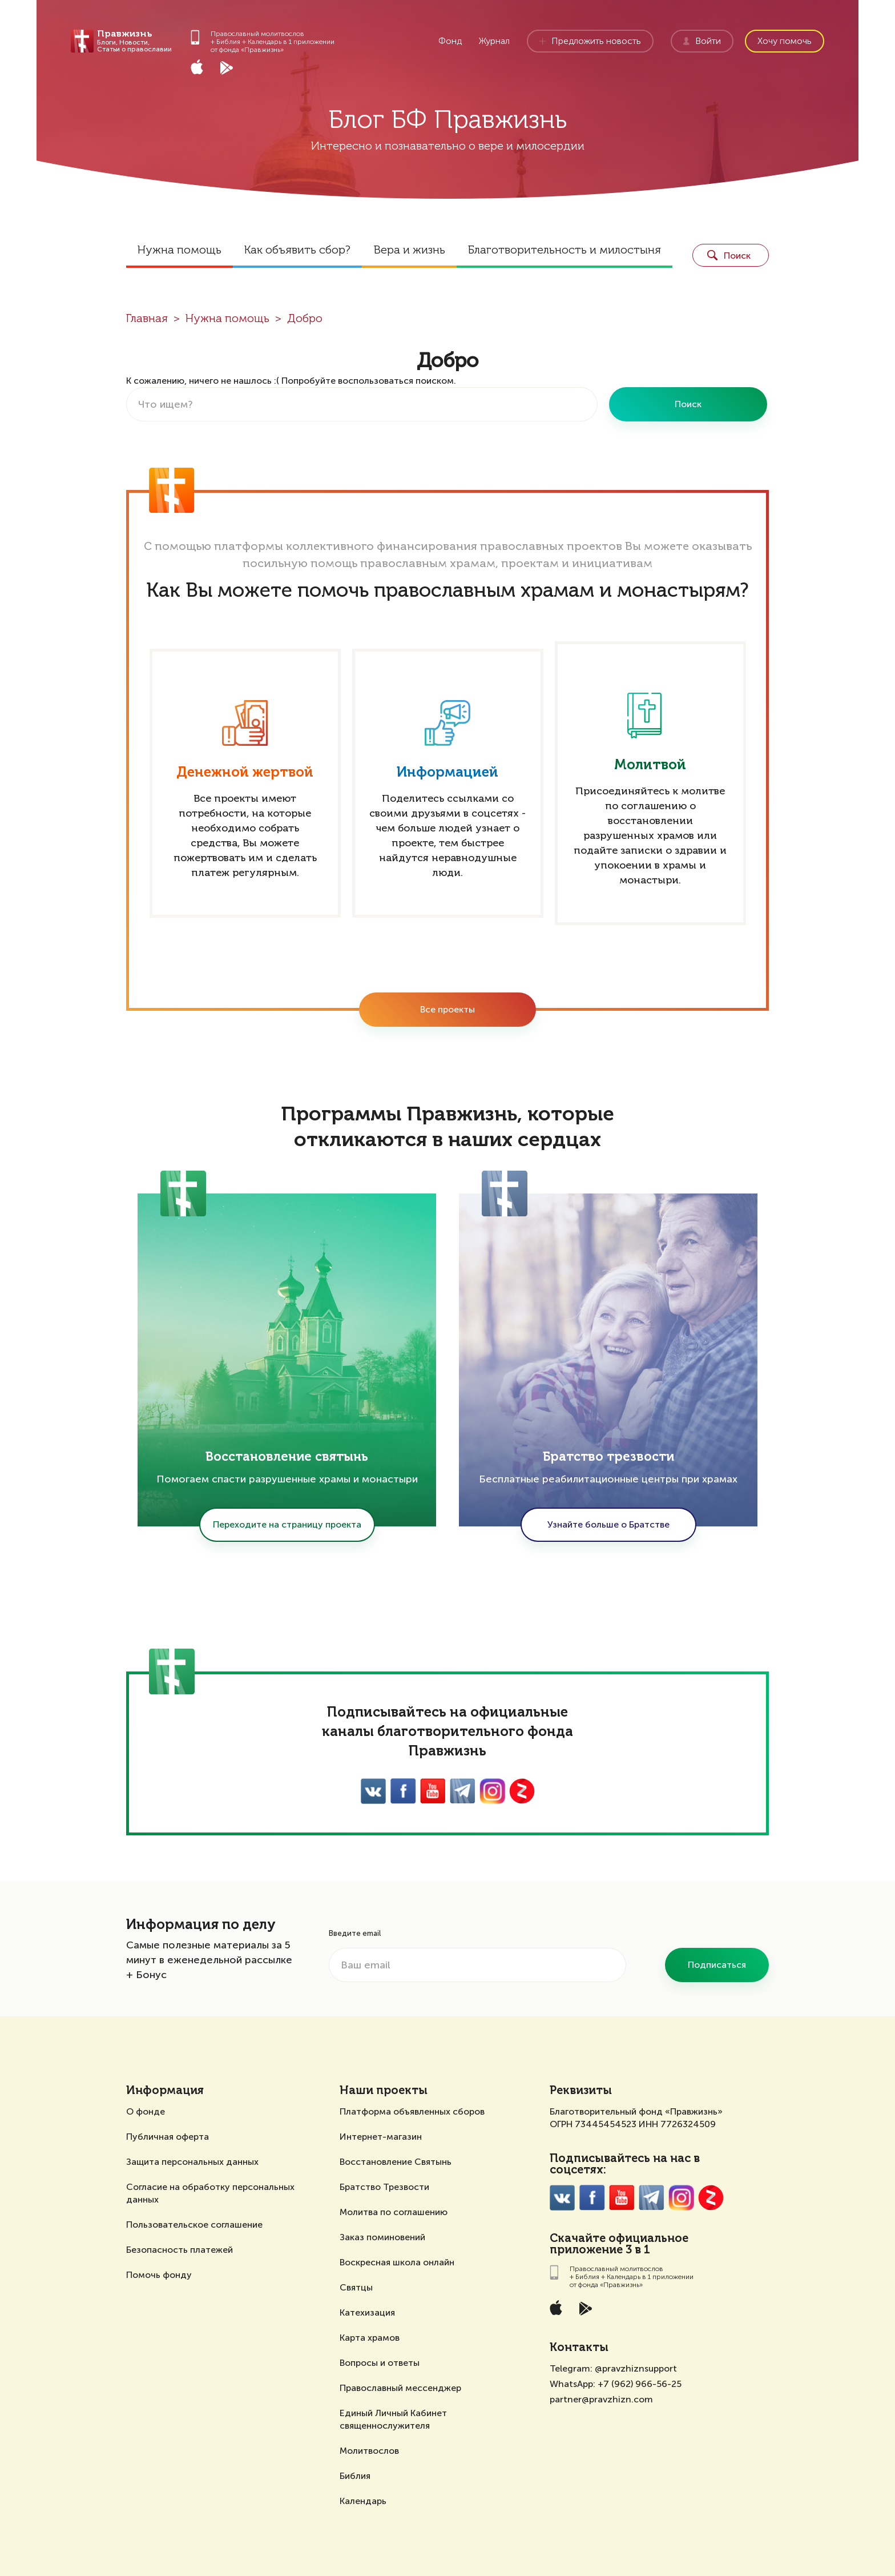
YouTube (433, 1791)
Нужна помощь (179, 250)
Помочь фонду (159, 2274)
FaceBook (403, 1791)
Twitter (462, 1791)
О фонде (145, 2111)
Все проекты (447, 1009)
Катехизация (367, 2312)
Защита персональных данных (192, 2161)
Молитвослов (369, 2450)
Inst (492, 1791)
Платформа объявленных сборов (412, 2111)
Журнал (494, 40)
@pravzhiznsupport (636, 2368)
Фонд (450, 40)
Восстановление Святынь (395, 2161)
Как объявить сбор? (297, 250)
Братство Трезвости (384, 2186)
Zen (522, 1791)
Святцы (356, 2287)
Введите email (355, 1933)
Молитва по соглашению (394, 2212)
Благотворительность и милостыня (564, 250)
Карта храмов (370, 2337)
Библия (355, 2475)
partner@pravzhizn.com (601, 2399)
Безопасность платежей (179, 2249)
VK (373, 1791)
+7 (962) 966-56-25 (640, 2383)
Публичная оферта (167, 2136)
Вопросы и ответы (380, 2362)
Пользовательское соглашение (194, 2224)
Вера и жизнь (409, 250)
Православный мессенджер (400, 2387)
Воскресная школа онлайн (397, 2262)
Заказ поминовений (382, 2237)
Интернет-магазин (381, 2136)
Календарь (363, 2500)
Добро (304, 319)
